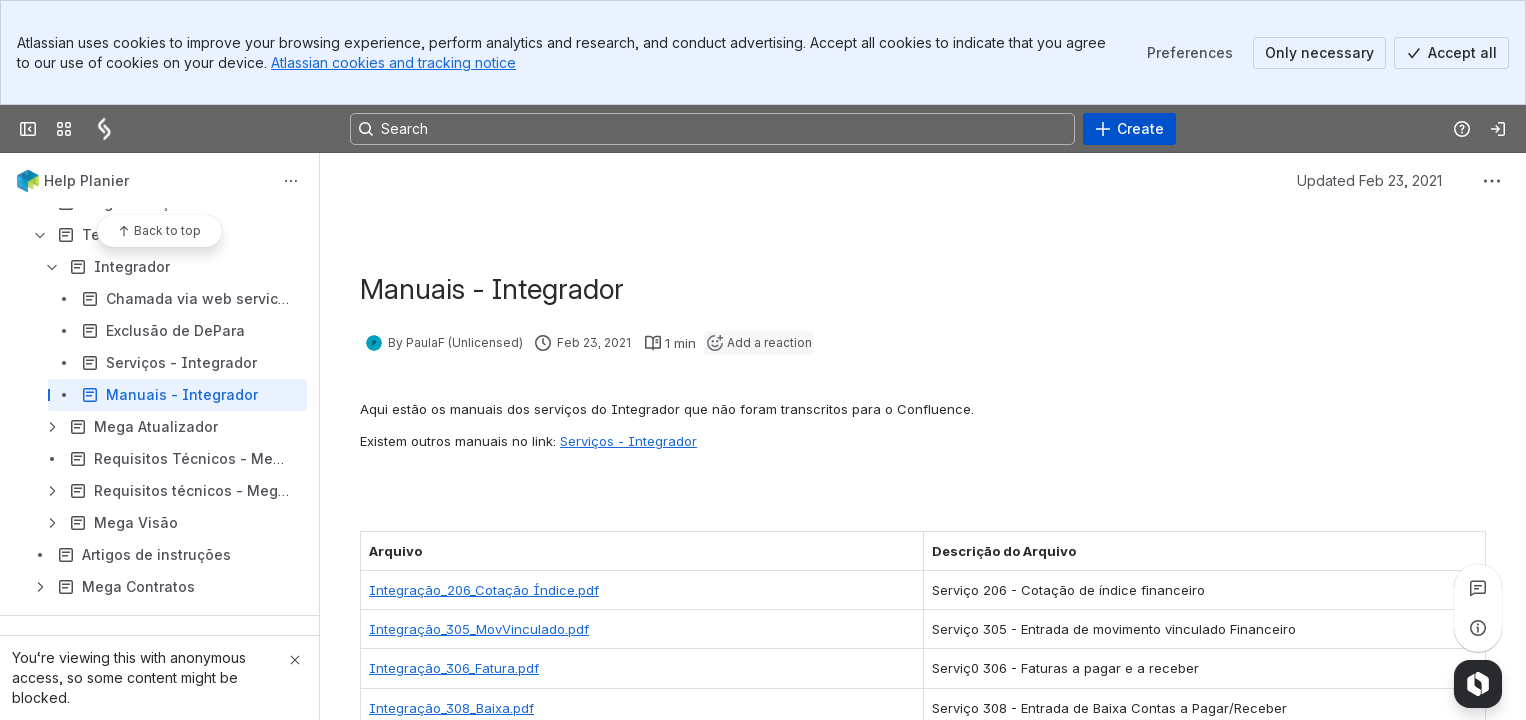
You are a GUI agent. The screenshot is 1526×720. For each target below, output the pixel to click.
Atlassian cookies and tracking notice (393, 62)
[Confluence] (104, 129)
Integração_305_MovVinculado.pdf (479, 629)
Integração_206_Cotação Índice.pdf (484, 590)
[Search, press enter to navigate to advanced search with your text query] (712, 129)
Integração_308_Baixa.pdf (451, 708)
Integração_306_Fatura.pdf (454, 668)
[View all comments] (1478, 588)
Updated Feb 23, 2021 (1369, 180)
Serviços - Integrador (628, 441)
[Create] (1129, 129)
